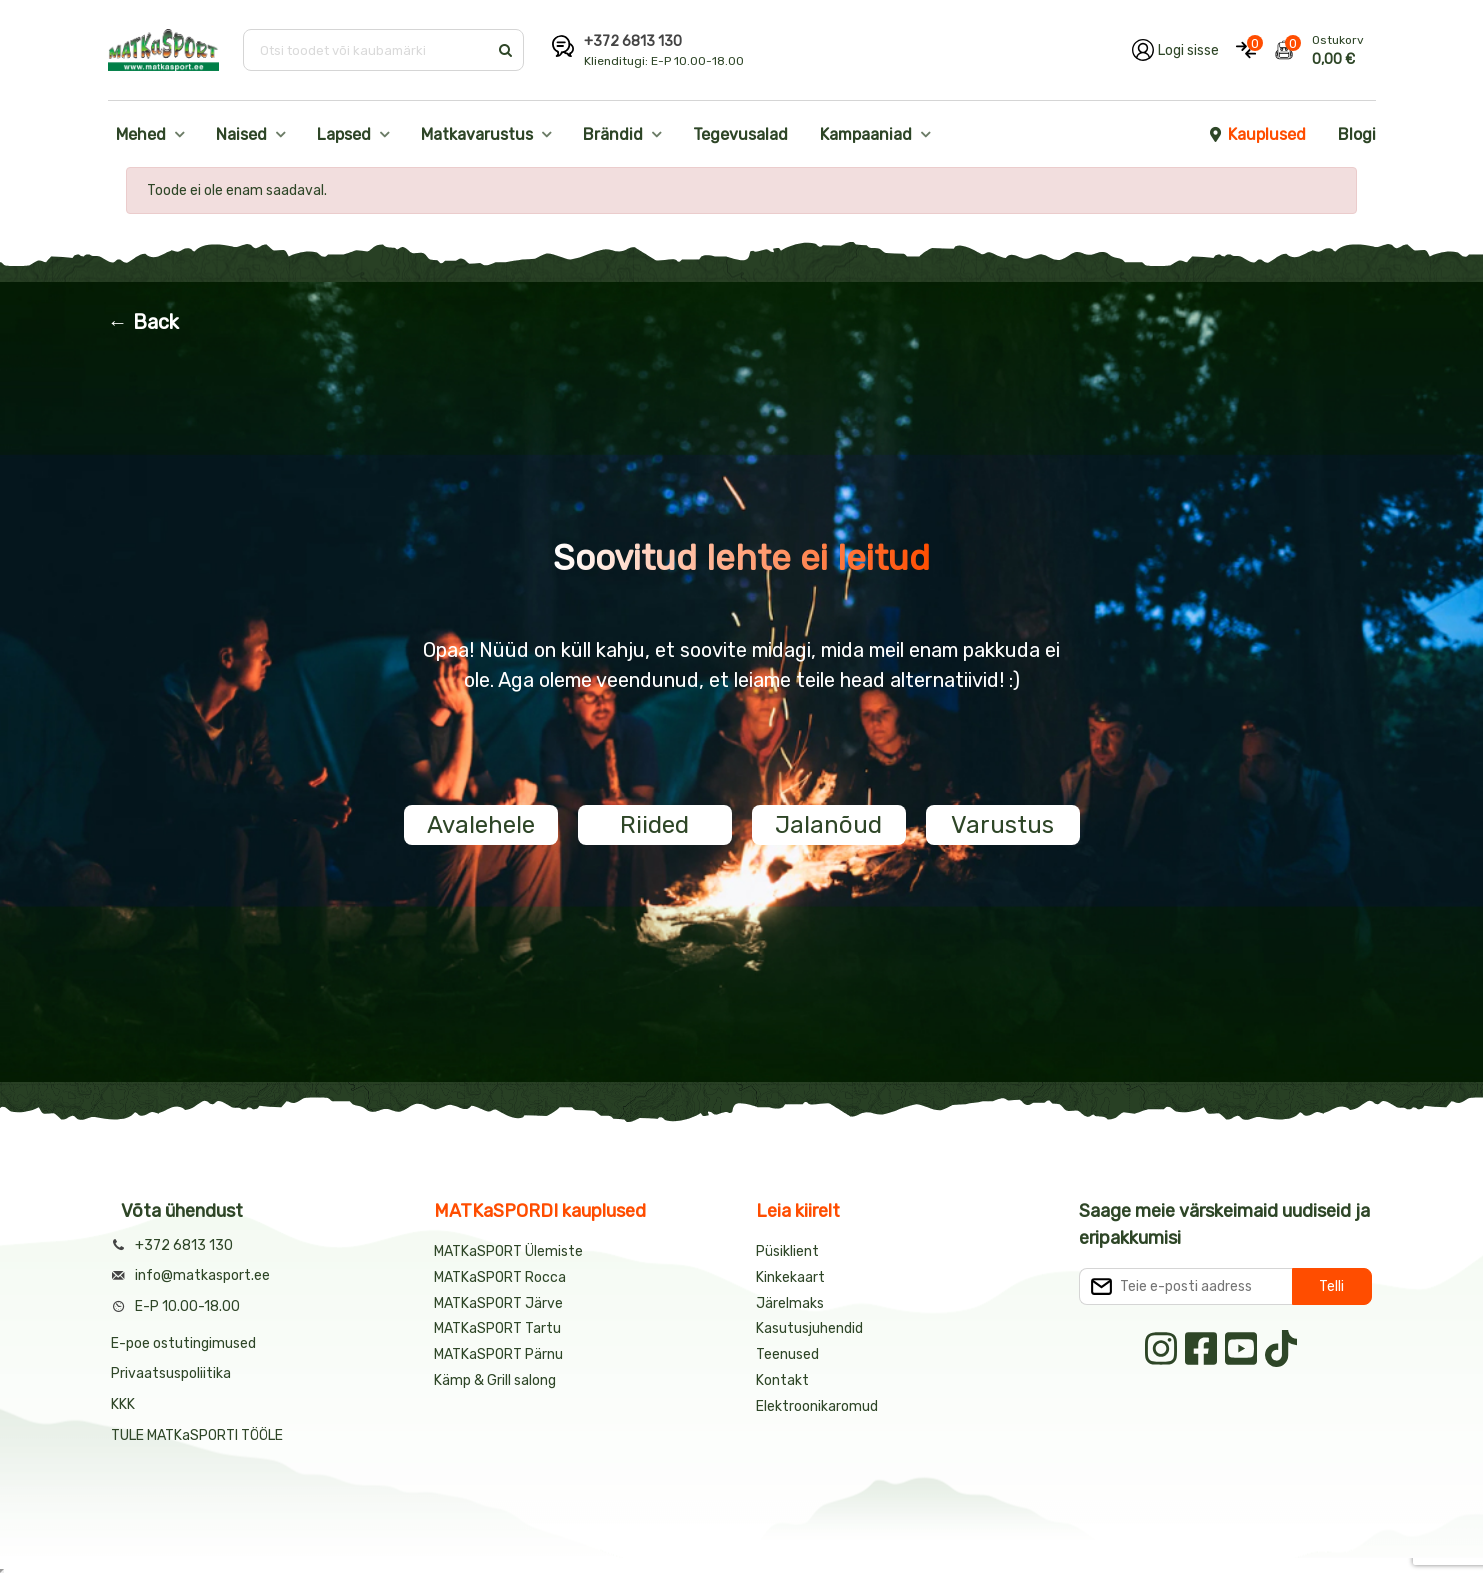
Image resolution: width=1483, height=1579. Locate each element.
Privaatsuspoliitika (171, 1373)
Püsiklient (787, 1251)
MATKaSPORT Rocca (500, 1277)
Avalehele (481, 825)
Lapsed (344, 134)
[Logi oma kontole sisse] (1175, 50)
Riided (654, 825)
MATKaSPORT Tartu (497, 1328)
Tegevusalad (740, 134)
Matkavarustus (477, 134)
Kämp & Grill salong (495, 1380)
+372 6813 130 (633, 41)
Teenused (787, 1354)
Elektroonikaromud (817, 1406)
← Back (143, 322)
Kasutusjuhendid (809, 1328)
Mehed (141, 134)
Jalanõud (828, 825)
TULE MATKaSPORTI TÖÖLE (197, 1435)
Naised (241, 134)
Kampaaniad (866, 134)
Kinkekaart (790, 1277)
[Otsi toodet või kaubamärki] (367, 50)
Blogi (1357, 134)
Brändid (613, 134)
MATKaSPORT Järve (498, 1303)
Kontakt (782, 1380)
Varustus (1002, 825)
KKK (123, 1404)
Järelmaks (790, 1303)
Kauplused (1257, 134)
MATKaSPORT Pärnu (500, 1354)
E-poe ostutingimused (183, 1343)
